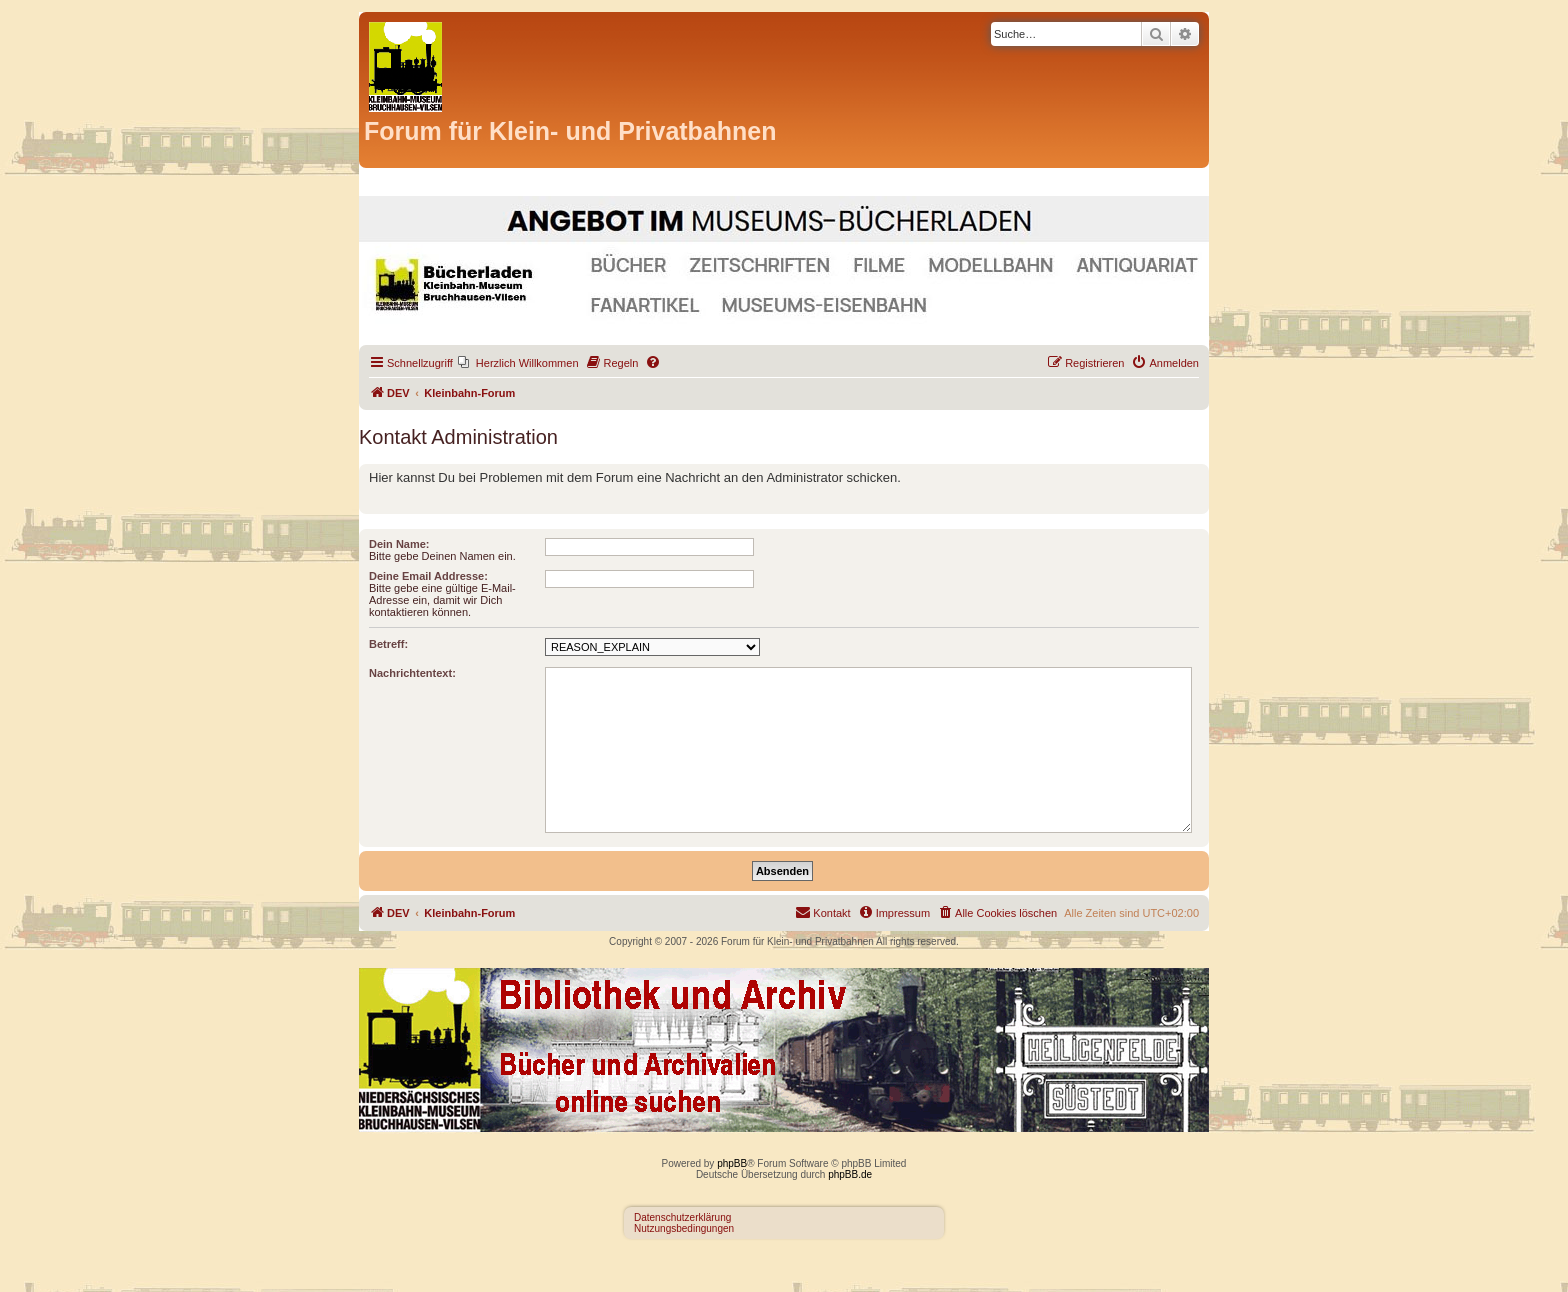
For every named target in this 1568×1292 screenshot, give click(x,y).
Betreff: (388, 644)
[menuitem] (518, 363)
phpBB (732, 1163)
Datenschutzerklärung (682, 1217)
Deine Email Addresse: (428, 576)
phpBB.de (850, 1174)
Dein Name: (399, 544)
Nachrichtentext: (412, 673)
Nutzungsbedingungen (684, 1228)
